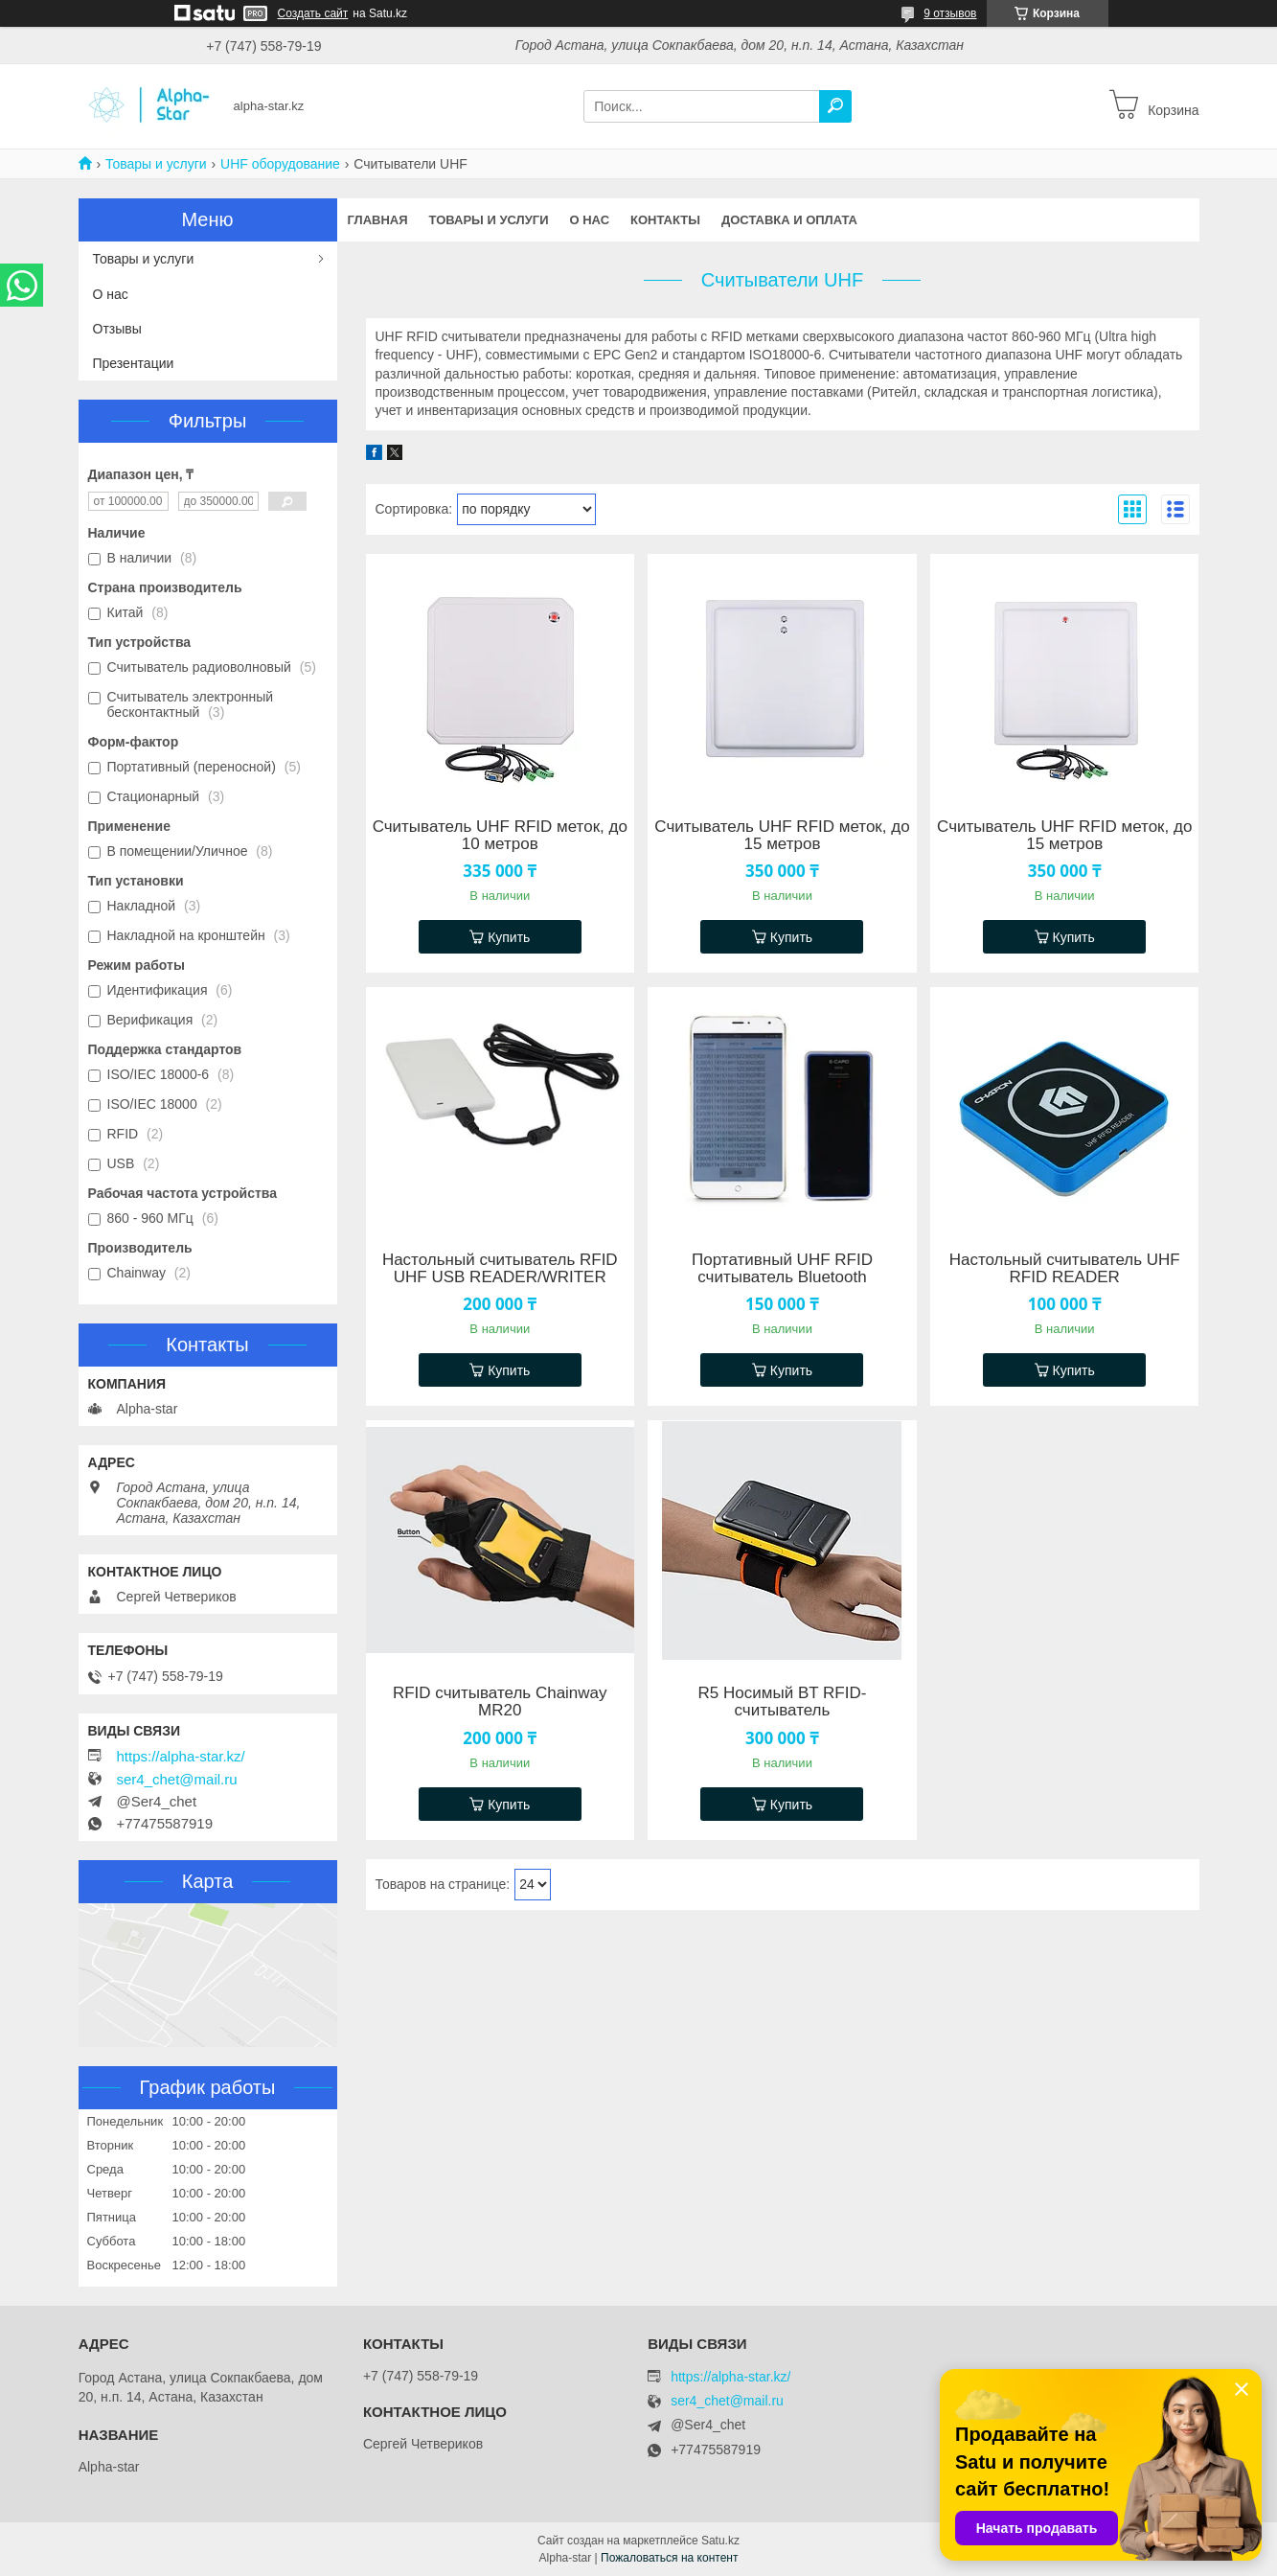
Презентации (133, 363)
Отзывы (117, 328)
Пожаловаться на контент (669, 2557)
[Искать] (835, 106)
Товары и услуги (156, 164)
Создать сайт (313, 13)
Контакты (665, 220)
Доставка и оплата (789, 220)
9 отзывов (950, 13)
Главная (378, 220)
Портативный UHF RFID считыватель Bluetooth (782, 1269)
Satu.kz (720, 2540)
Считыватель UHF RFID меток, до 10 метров (500, 835)
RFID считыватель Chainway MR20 (500, 1702)
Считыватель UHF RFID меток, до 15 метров (781, 835)
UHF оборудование (280, 164)
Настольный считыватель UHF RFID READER (1064, 1269)
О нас (589, 220)
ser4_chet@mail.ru (177, 1779)
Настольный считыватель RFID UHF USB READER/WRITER (500, 1269)
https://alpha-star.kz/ (181, 1756)
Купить (509, 937)
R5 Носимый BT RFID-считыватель (782, 1702)
